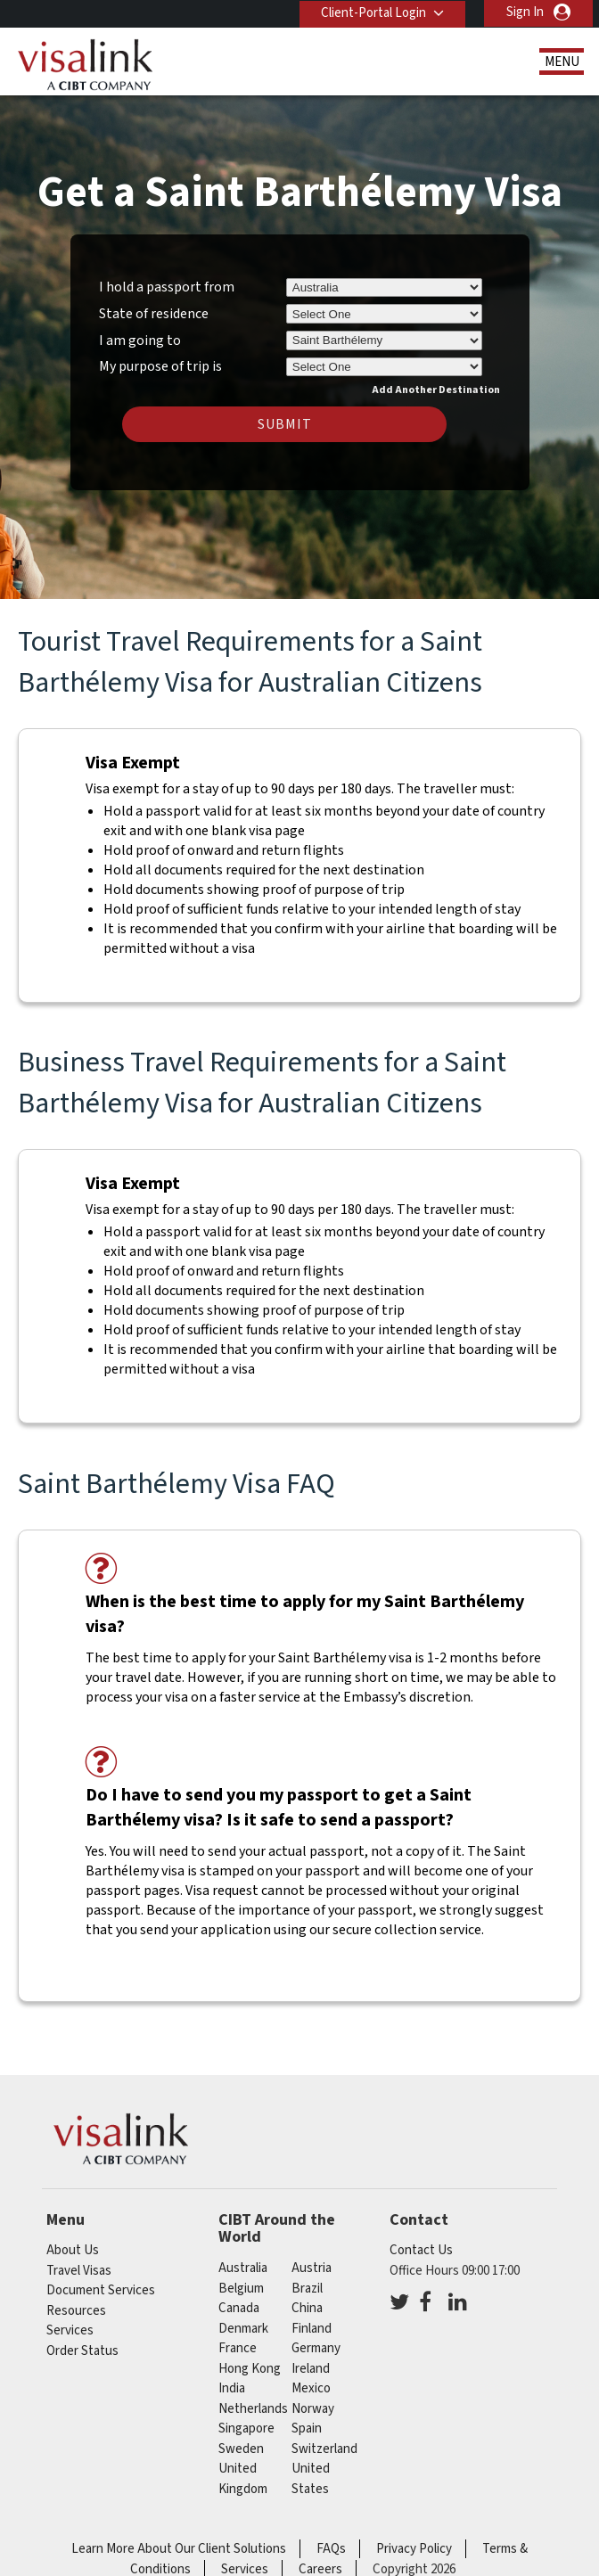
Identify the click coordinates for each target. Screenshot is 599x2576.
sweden (241, 2449)
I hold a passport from (166, 287)
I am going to (140, 340)
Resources (76, 2310)
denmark (243, 2328)
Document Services (100, 2290)
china (307, 2308)
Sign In (525, 12)
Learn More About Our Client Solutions (178, 2548)
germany (316, 2348)
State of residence (154, 314)
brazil (307, 2288)
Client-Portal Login (372, 12)
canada (238, 2308)
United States (310, 2478)
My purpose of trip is (160, 364)
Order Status (82, 2351)
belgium (241, 2288)
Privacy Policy (414, 2548)
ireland (310, 2368)
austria (311, 2268)
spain (306, 2428)
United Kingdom (242, 2478)
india (231, 2388)
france (237, 2348)
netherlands (253, 2409)
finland (311, 2328)
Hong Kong (249, 2368)
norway (312, 2409)
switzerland (324, 2449)
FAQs (331, 2548)
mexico (311, 2388)
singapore (246, 2428)
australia (242, 2268)
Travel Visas (78, 2270)
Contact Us (421, 2250)
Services (70, 2330)
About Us (72, 2250)
